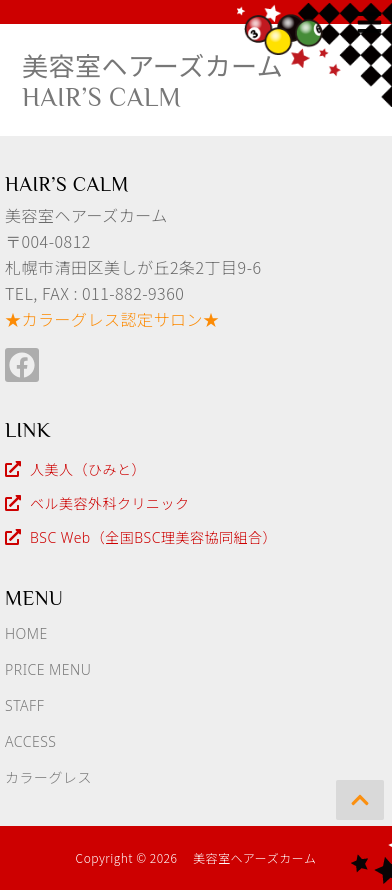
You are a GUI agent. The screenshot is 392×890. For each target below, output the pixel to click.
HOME (26, 633)
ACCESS (30, 741)
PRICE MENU (48, 669)
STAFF (24, 705)
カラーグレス (48, 777)
